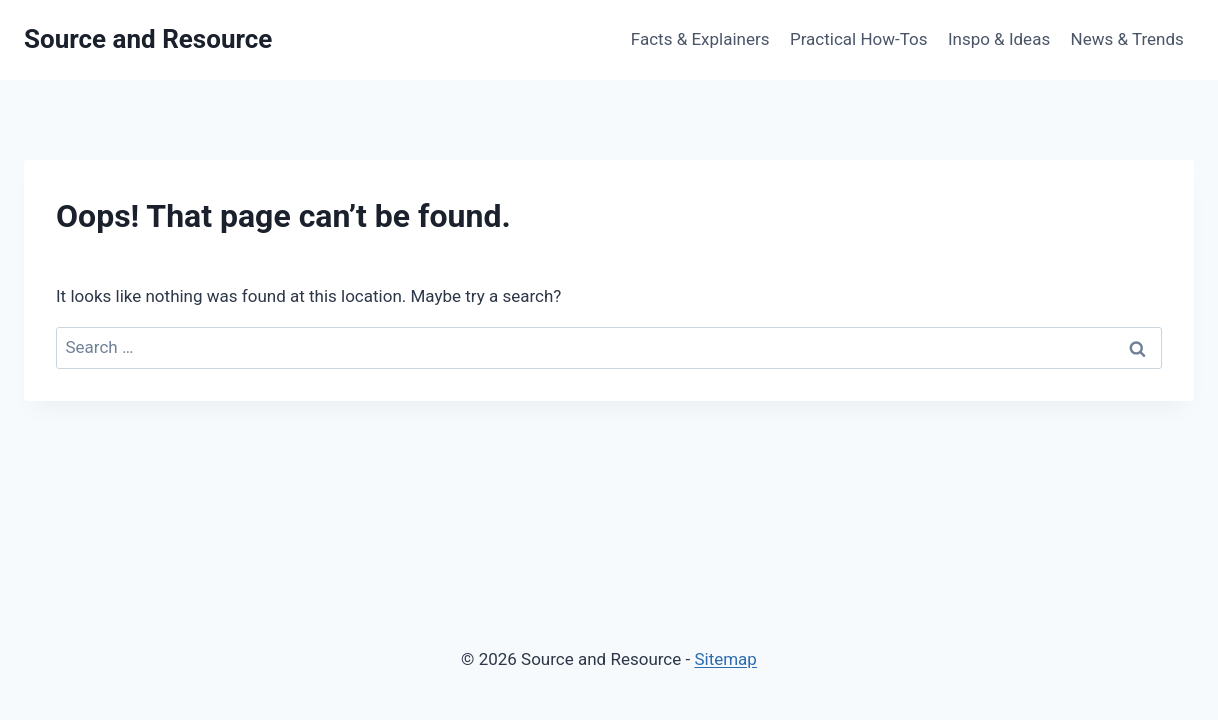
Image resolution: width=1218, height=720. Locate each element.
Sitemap (725, 659)
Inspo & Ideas (999, 39)
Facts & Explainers (700, 39)
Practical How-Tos (859, 39)
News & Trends (1127, 39)
